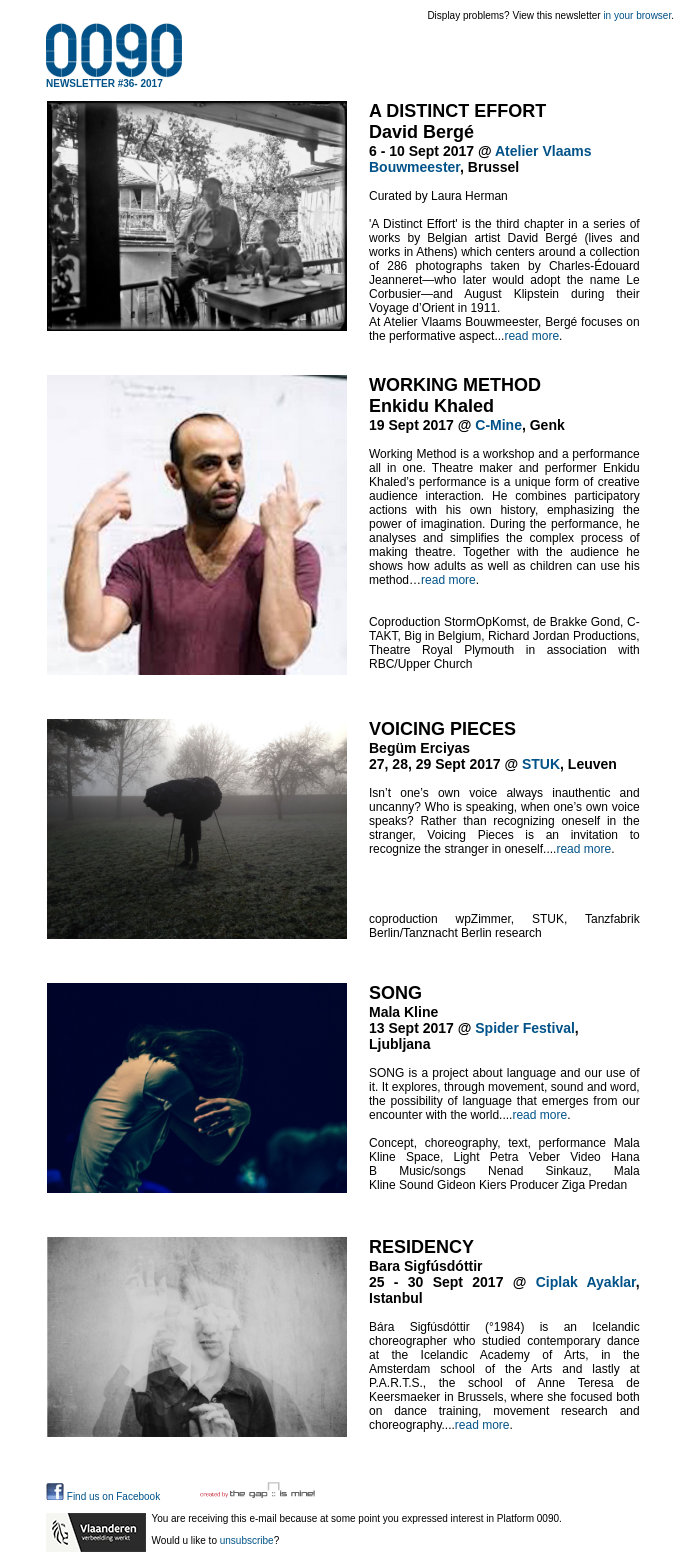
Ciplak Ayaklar (586, 1282)
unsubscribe (247, 1540)
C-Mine (498, 425)
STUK (541, 764)
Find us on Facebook (103, 1496)
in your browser (637, 15)
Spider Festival (525, 1028)
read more (531, 336)
